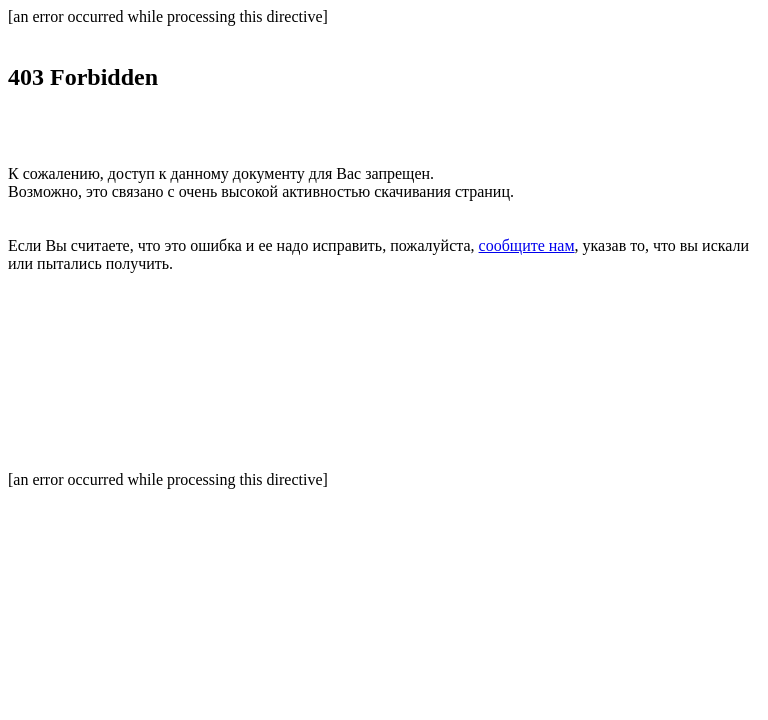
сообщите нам (527, 245)
